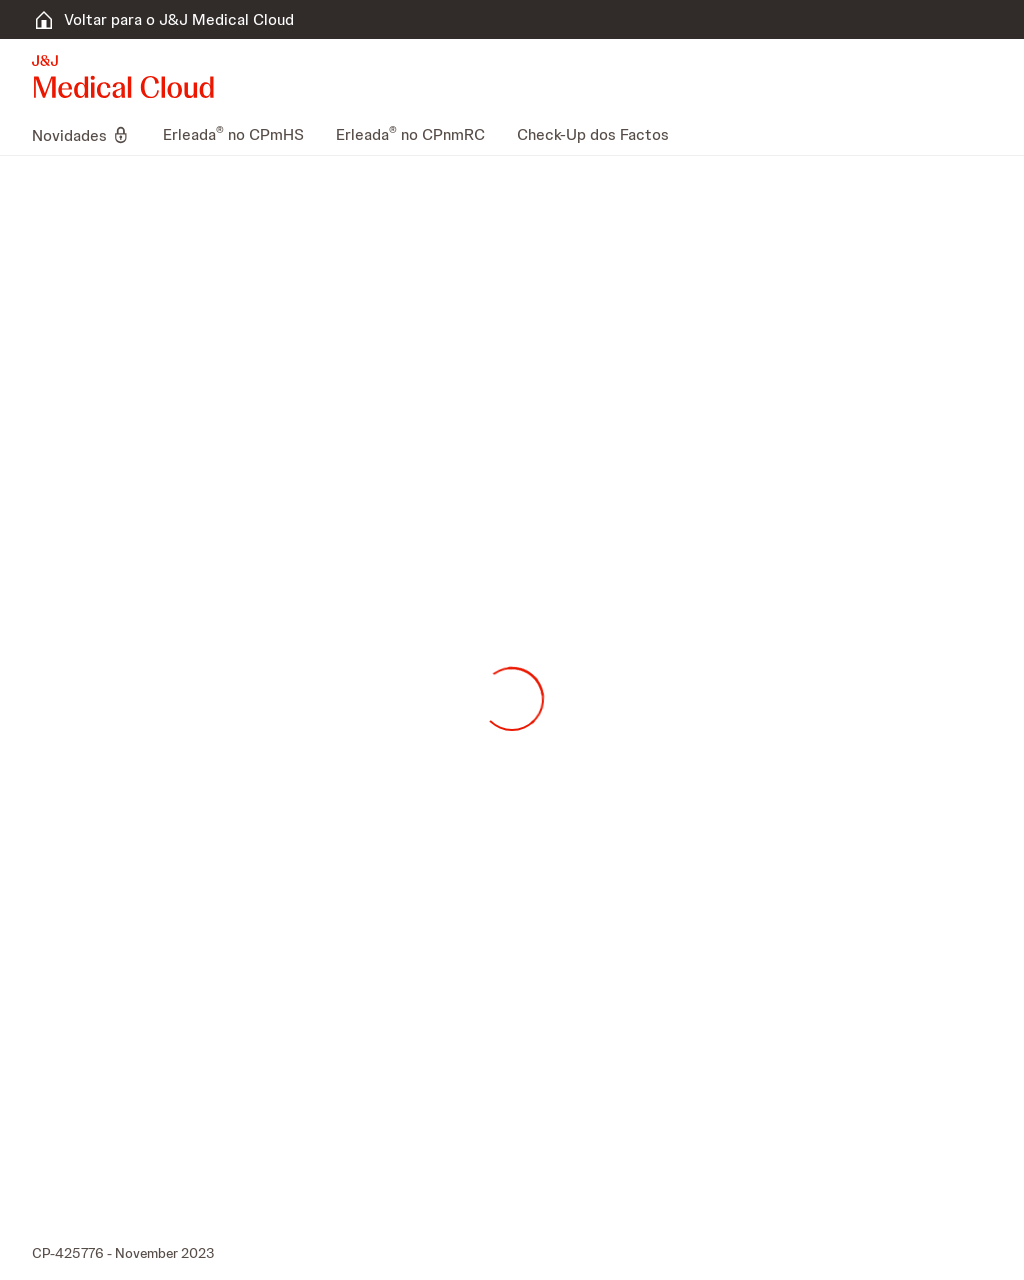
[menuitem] (89, 135)
